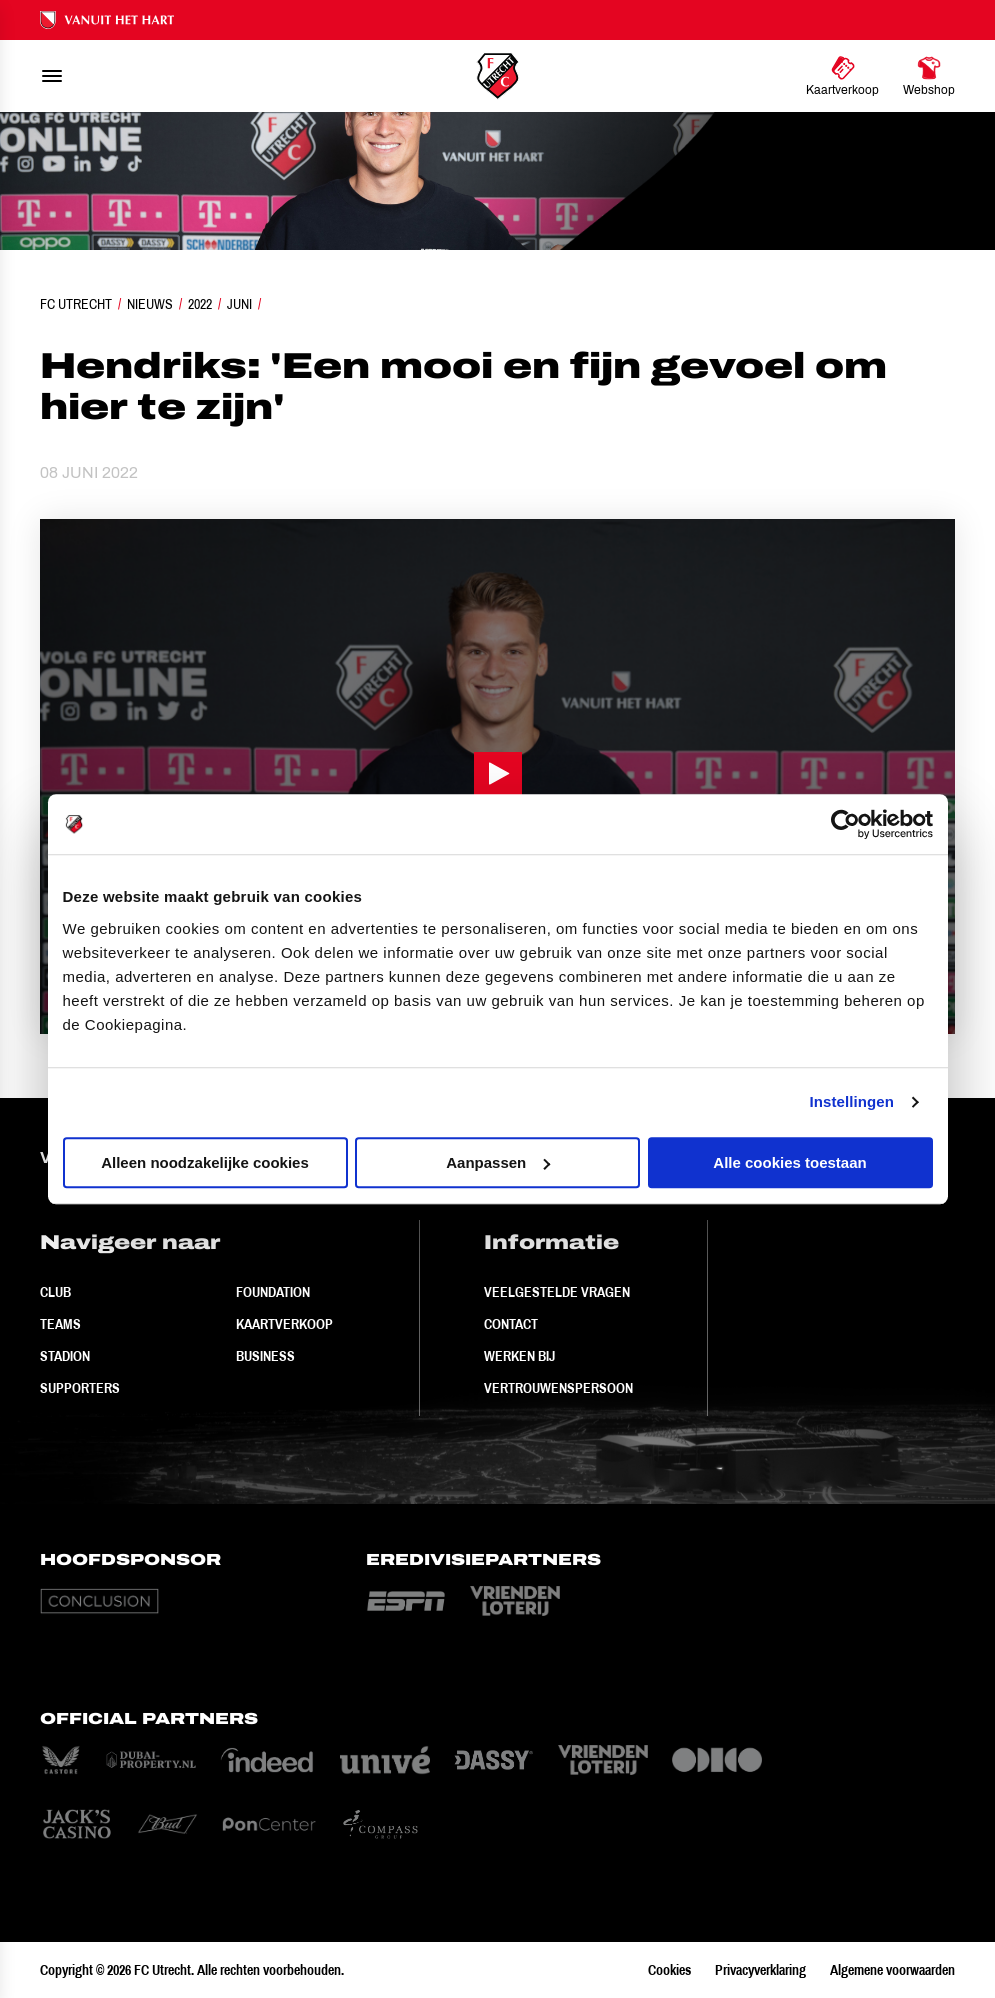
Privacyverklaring (760, 1970)
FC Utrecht (76, 304)
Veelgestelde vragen (557, 1292)
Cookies (669, 1970)
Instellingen (852, 1101)
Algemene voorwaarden (892, 1970)
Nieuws (150, 304)
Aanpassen (498, 1162)
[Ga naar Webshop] (929, 76)
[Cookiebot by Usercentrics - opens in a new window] (845, 824)
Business (265, 1356)
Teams (60, 1324)
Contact (511, 1324)
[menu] (52, 76)
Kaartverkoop (284, 1324)
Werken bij (519, 1356)
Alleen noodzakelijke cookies (205, 1162)
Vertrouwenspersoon (558, 1388)
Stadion (65, 1356)
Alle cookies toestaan (789, 1162)
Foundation (273, 1292)
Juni (239, 304)
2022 (200, 304)
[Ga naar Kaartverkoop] (842, 76)
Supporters (80, 1388)
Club (55, 1292)
